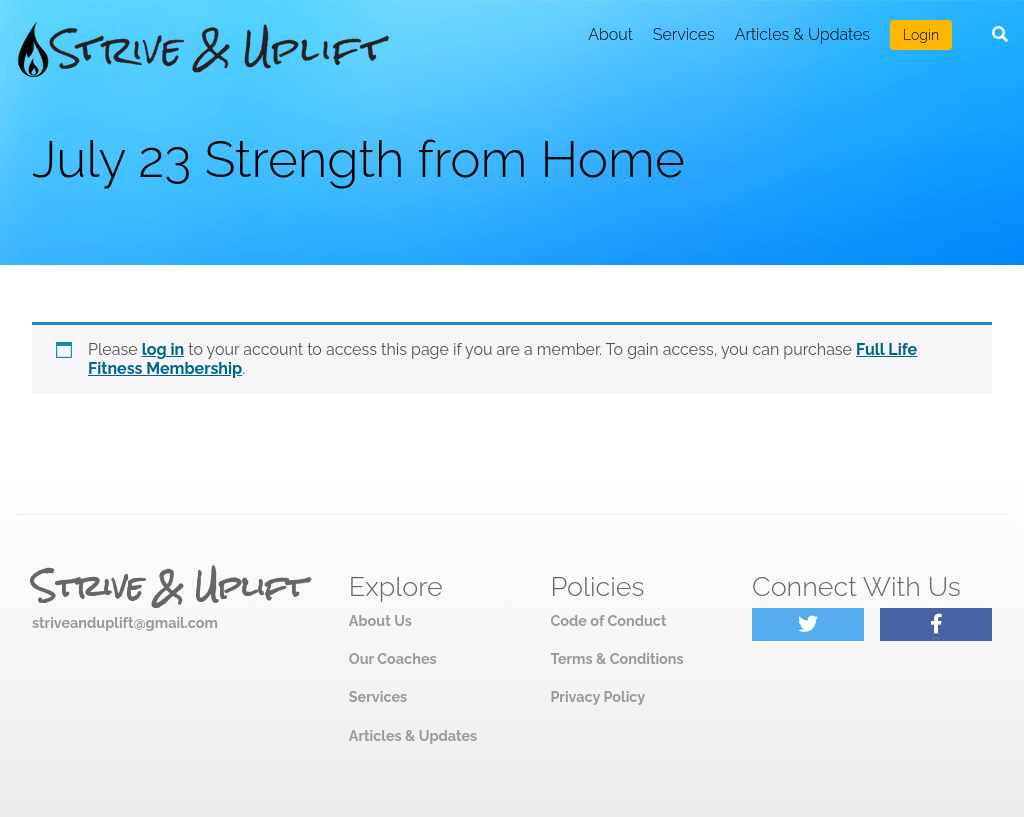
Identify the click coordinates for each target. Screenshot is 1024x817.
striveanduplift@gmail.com (125, 622)
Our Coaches (393, 658)
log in (163, 349)
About (610, 34)
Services (684, 34)
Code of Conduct (608, 620)
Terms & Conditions (616, 658)
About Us (380, 620)
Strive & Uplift (169, 587)
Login (921, 35)
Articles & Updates (802, 34)
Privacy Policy (597, 696)
